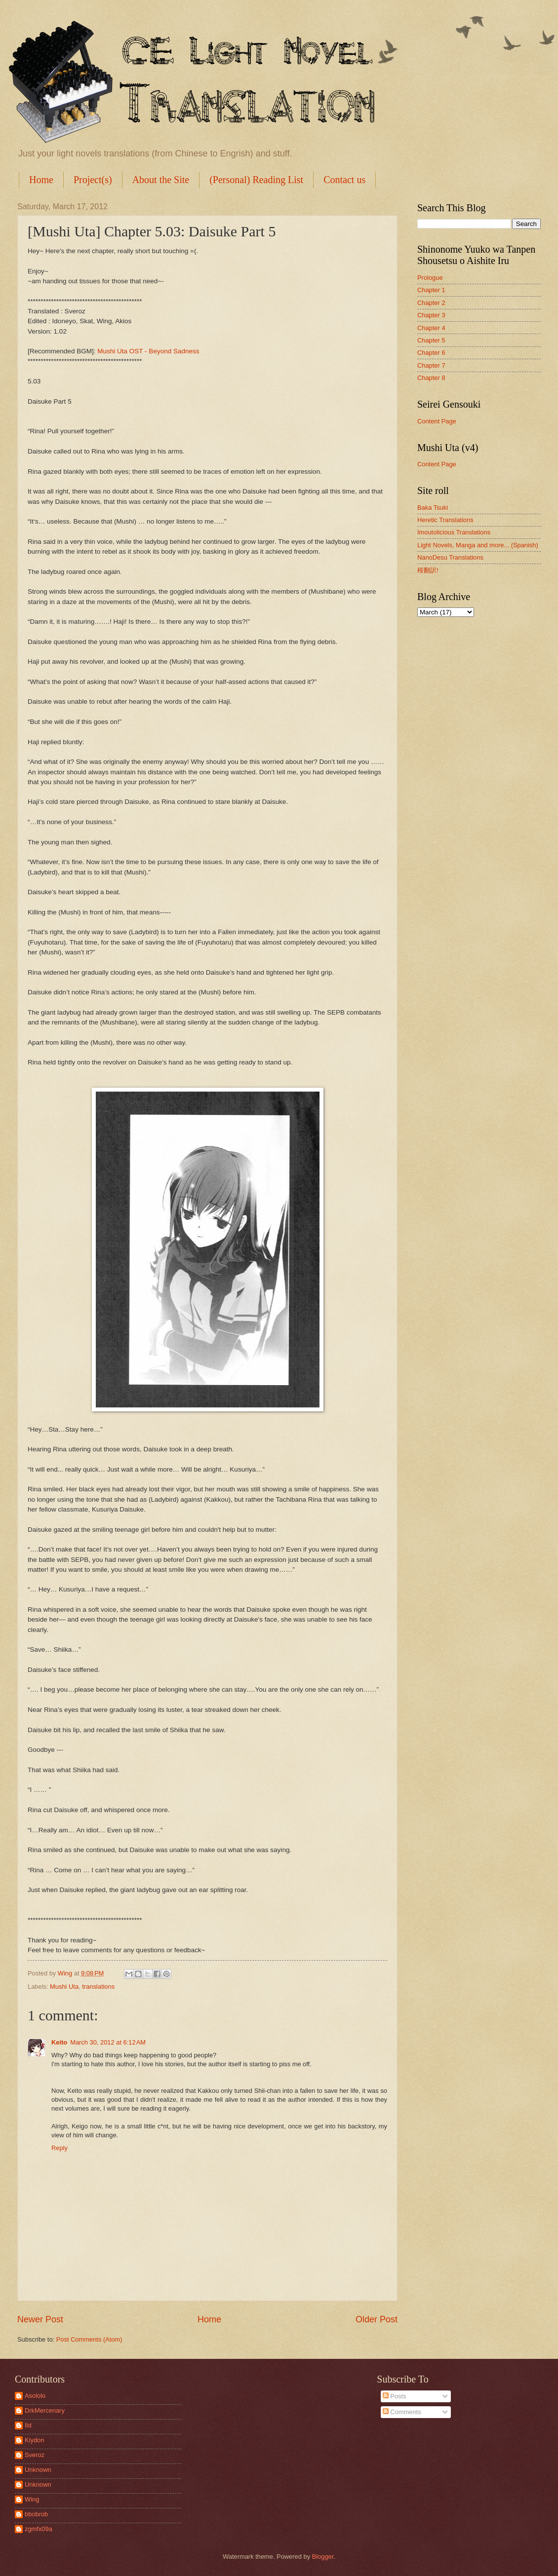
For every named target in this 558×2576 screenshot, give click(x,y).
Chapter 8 (431, 377)
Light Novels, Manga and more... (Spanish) (477, 545)
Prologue (430, 277)
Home (41, 179)
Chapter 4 (431, 328)
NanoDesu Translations (450, 557)
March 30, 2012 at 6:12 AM (108, 2042)
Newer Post (40, 2319)
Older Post (377, 2319)
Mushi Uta (64, 1986)
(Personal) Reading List (256, 179)
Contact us (344, 179)
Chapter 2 (431, 302)
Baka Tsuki (432, 507)
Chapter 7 (431, 365)
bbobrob (36, 2514)
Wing (32, 2499)
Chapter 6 (431, 352)
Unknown (38, 2469)
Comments (402, 2412)
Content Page (436, 421)
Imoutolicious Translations (453, 532)
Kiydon (34, 2440)
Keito (59, 2042)
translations (98, 1986)
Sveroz (34, 2455)
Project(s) (93, 179)
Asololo (35, 2395)
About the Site (161, 179)
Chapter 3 (431, 315)
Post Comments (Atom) (89, 2339)
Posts (394, 2396)
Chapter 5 (431, 340)
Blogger (323, 2556)
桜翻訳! (427, 570)
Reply (59, 2148)
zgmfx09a (38, 2529)
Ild (28, 2425)
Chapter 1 (431, 290)
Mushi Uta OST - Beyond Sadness (148, 351)
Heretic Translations (445, 520)
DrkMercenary (45, 2410)
